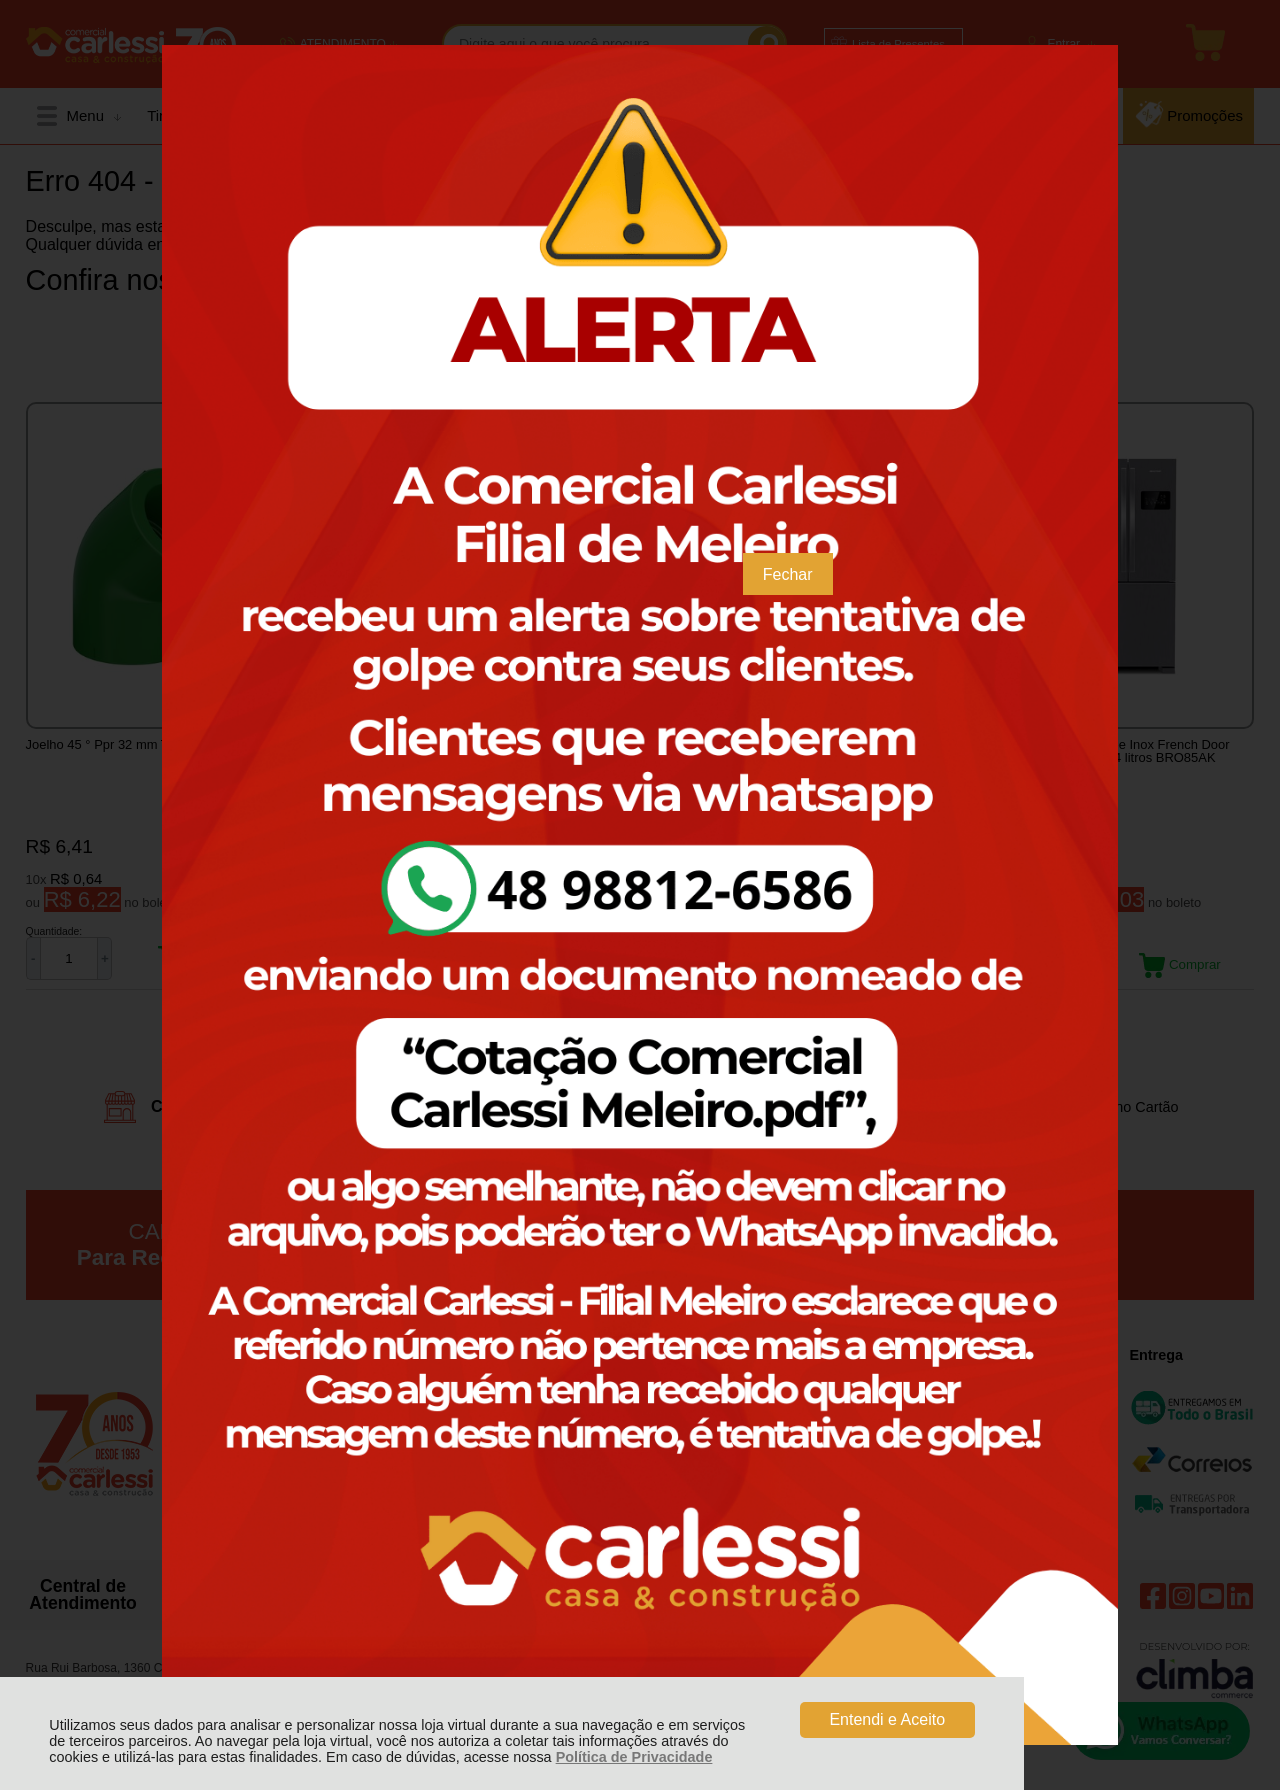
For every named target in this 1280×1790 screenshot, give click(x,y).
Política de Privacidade (634, 1757)
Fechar (788, 574)
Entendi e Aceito (887, 1719)
